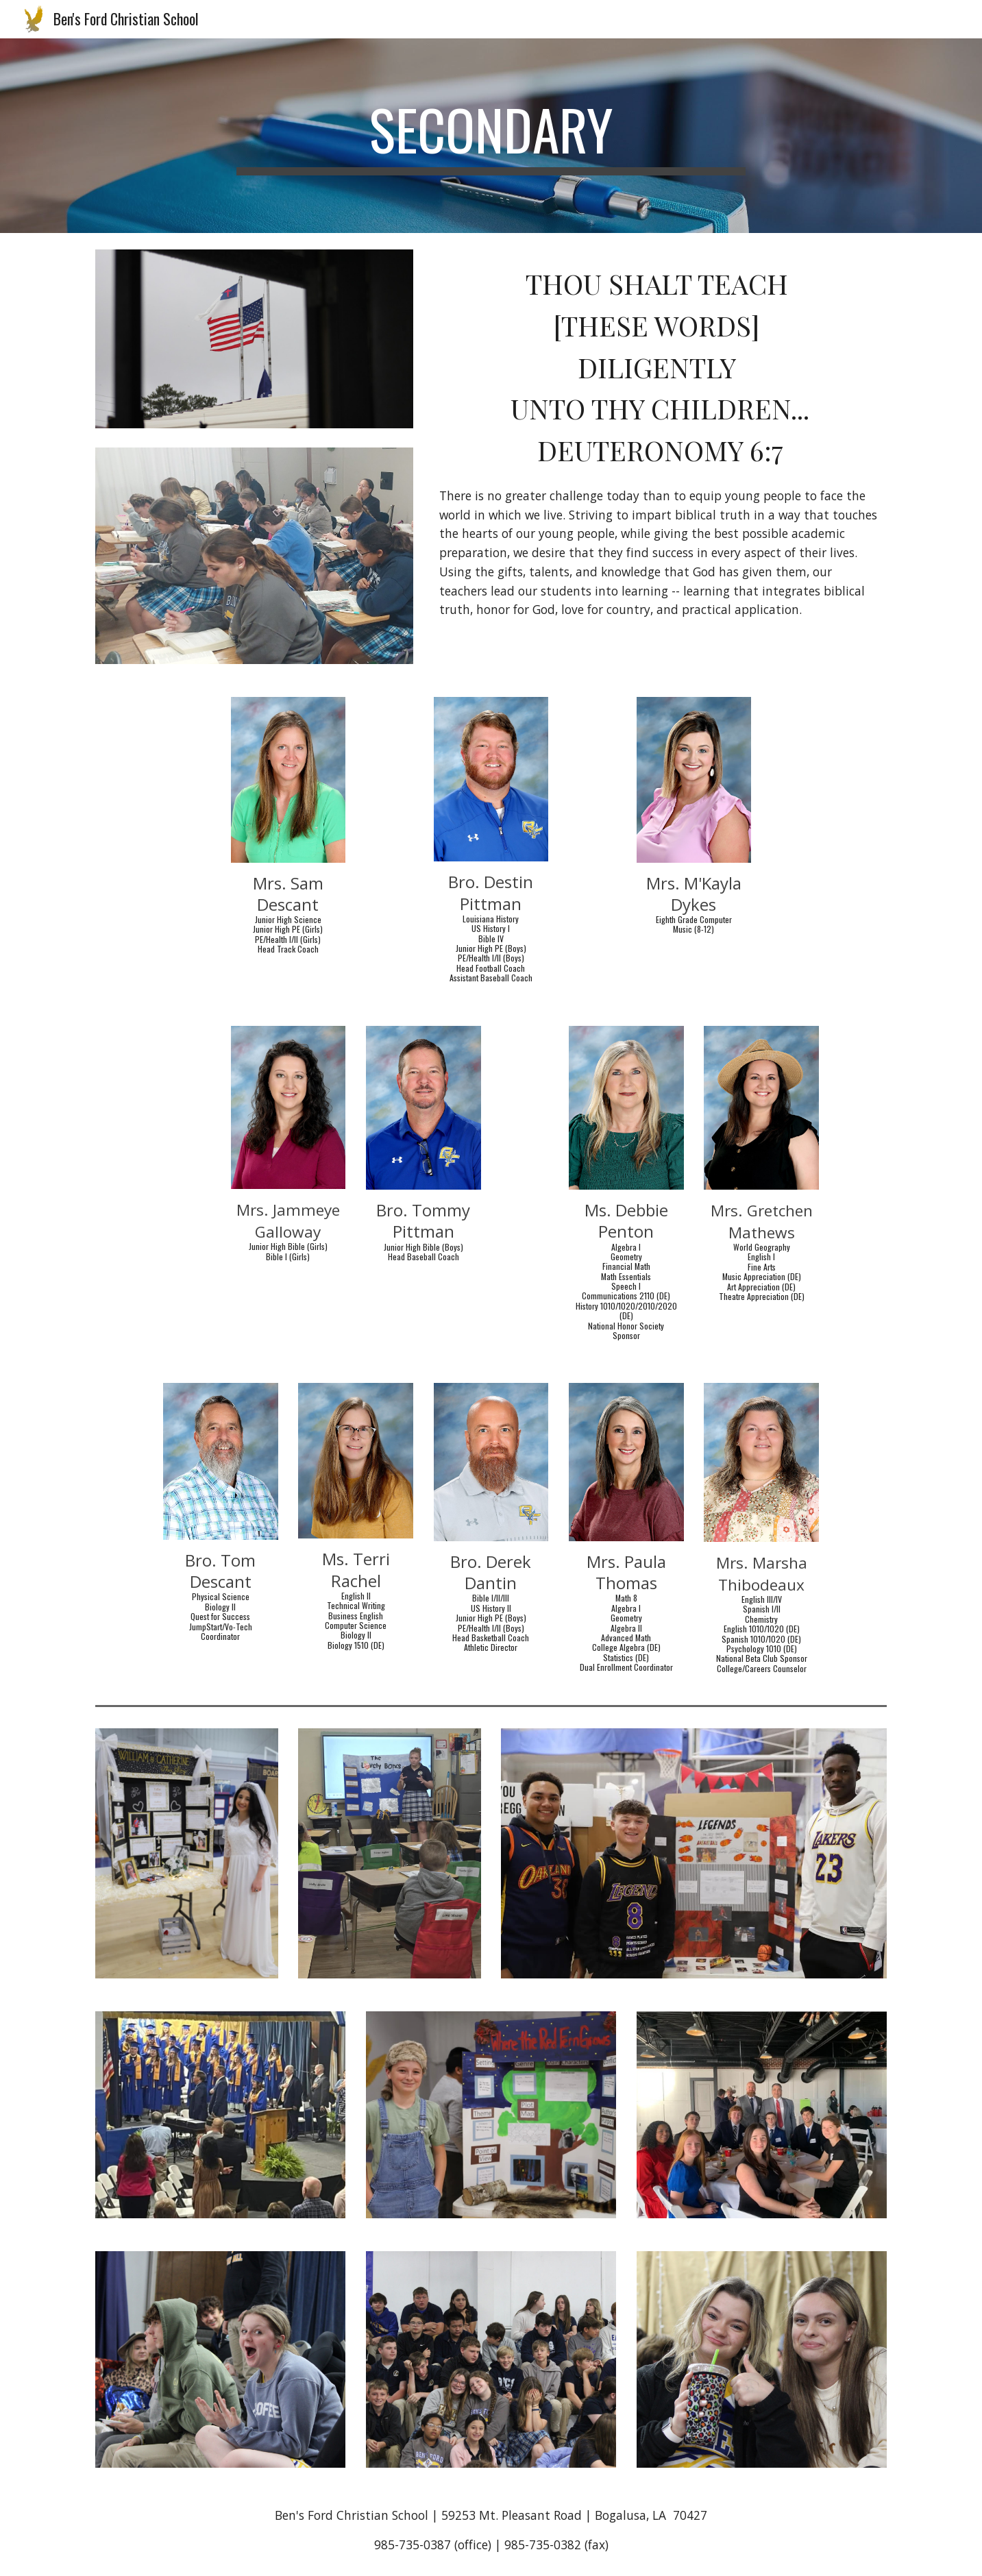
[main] (491, 135)
